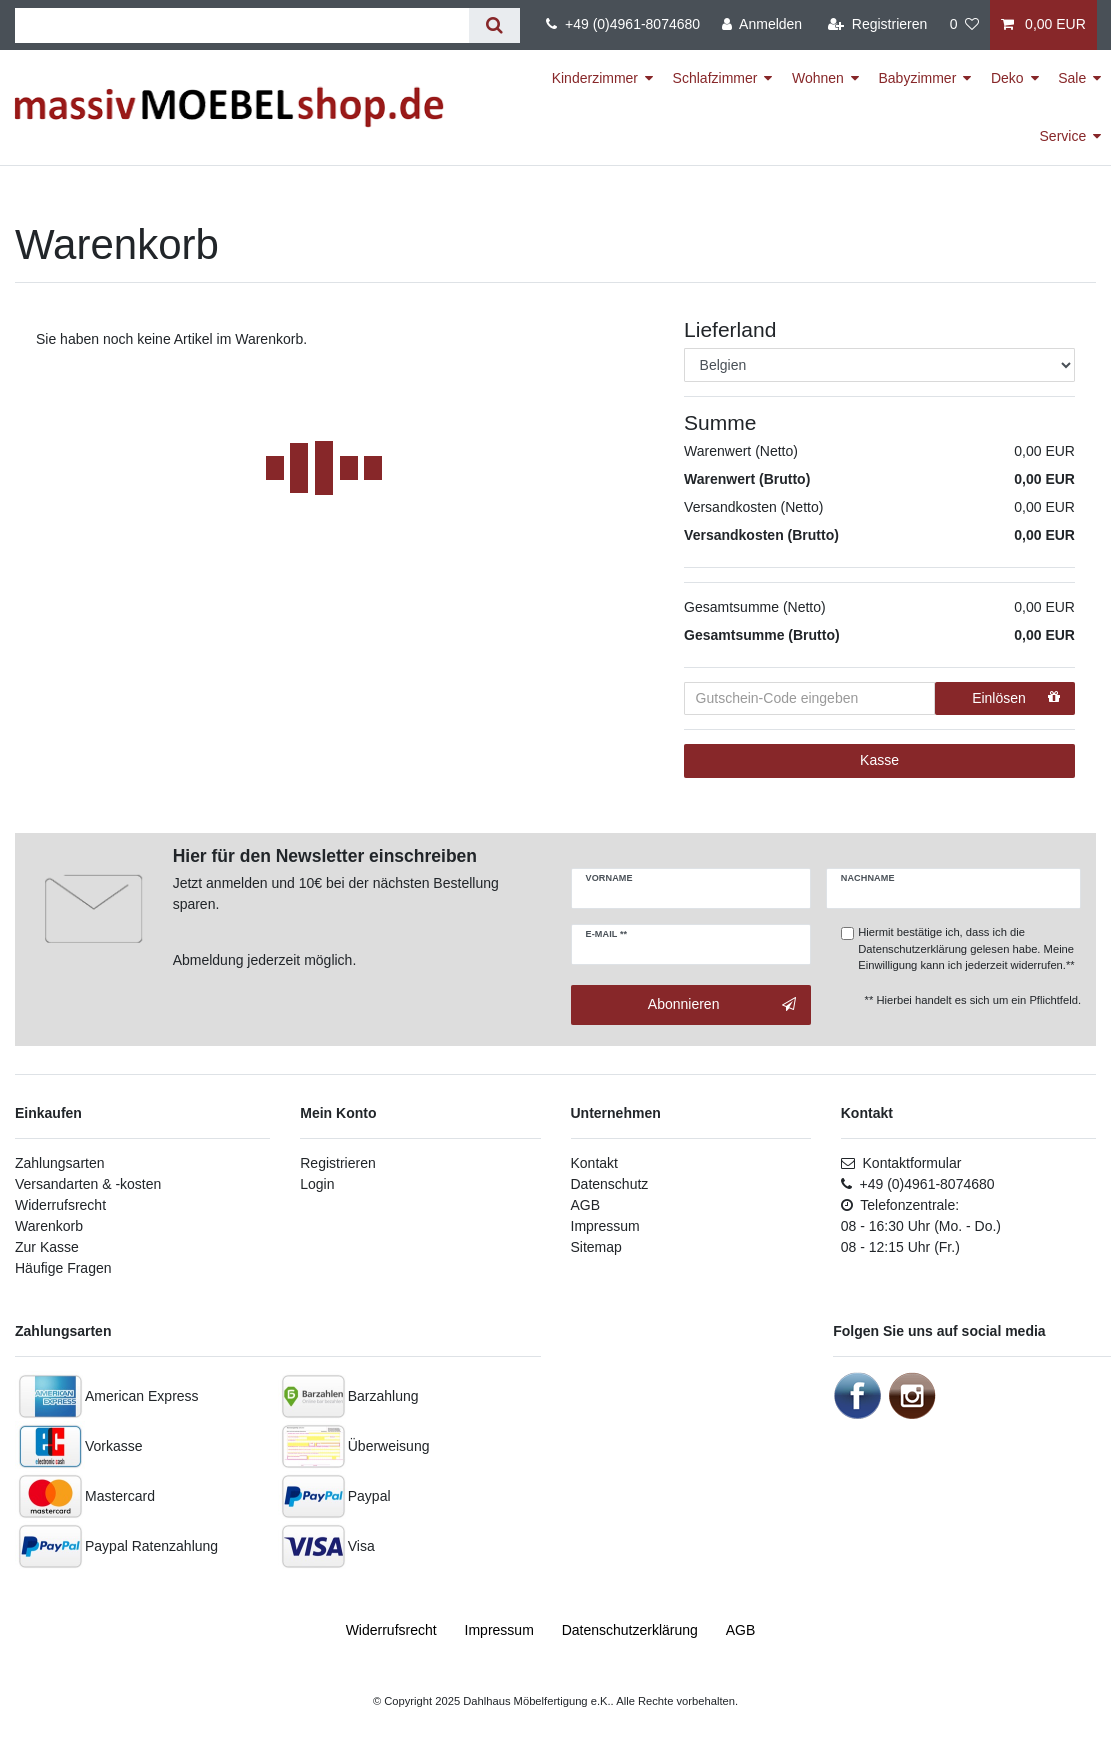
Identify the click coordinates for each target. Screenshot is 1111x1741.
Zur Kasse (47, 1247)
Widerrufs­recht (391, 1630)
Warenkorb (49, 1226)
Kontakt (594, 1163)
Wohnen (818, 78)
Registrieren (337, 1163)
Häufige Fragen (63, 1268)
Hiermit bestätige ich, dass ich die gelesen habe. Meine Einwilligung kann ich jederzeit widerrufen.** (966, 949)
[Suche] (494, 25)
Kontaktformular (901, 1163)
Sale (1072, 78)
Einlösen (1016, 698)
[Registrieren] (877, 25)
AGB (586, 1205)
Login (317, 1184)
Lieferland (730, 329)
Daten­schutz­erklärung (630, 1630)
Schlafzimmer (715, 78)
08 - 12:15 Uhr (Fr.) (900, 1247)
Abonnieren (722, 1005)
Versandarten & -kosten (88, 1184)
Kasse (879, 760)
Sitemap (596, 1247)
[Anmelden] (762, 25)
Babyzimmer (918, 78)
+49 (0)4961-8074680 (623, 24)
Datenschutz (610, 1184)
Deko (1007, 78)
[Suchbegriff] (242, 25)
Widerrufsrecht (60, 1205)
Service (1063, 136)
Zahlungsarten (60, 1163)
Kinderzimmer (595, 78)
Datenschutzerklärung (912, 949)
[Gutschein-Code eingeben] (809, 699)
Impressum (605, 1226)
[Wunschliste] (964, 25)
